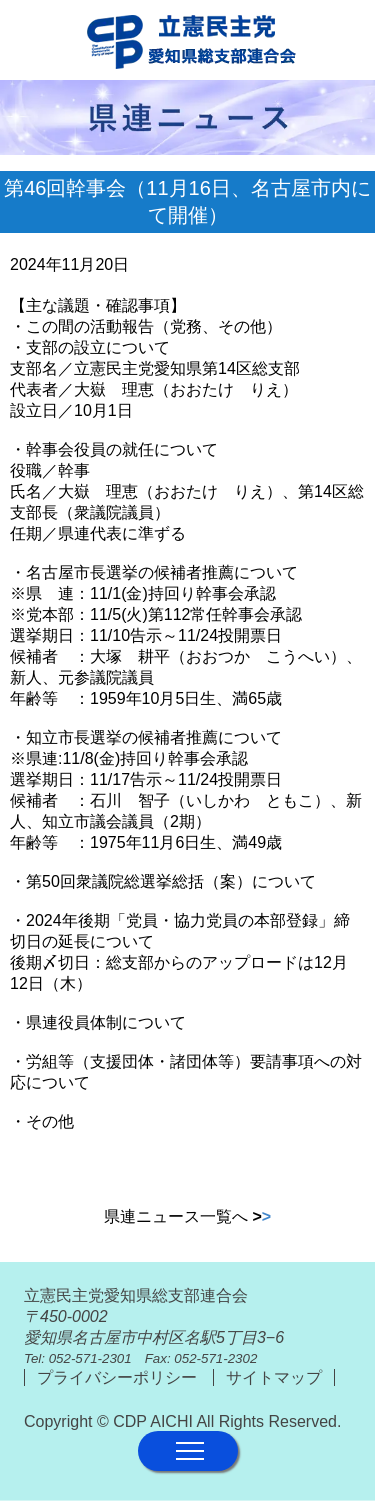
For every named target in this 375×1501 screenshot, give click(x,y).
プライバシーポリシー (119, 1377)
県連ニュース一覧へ (187, 1216)
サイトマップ (274, 1377)
